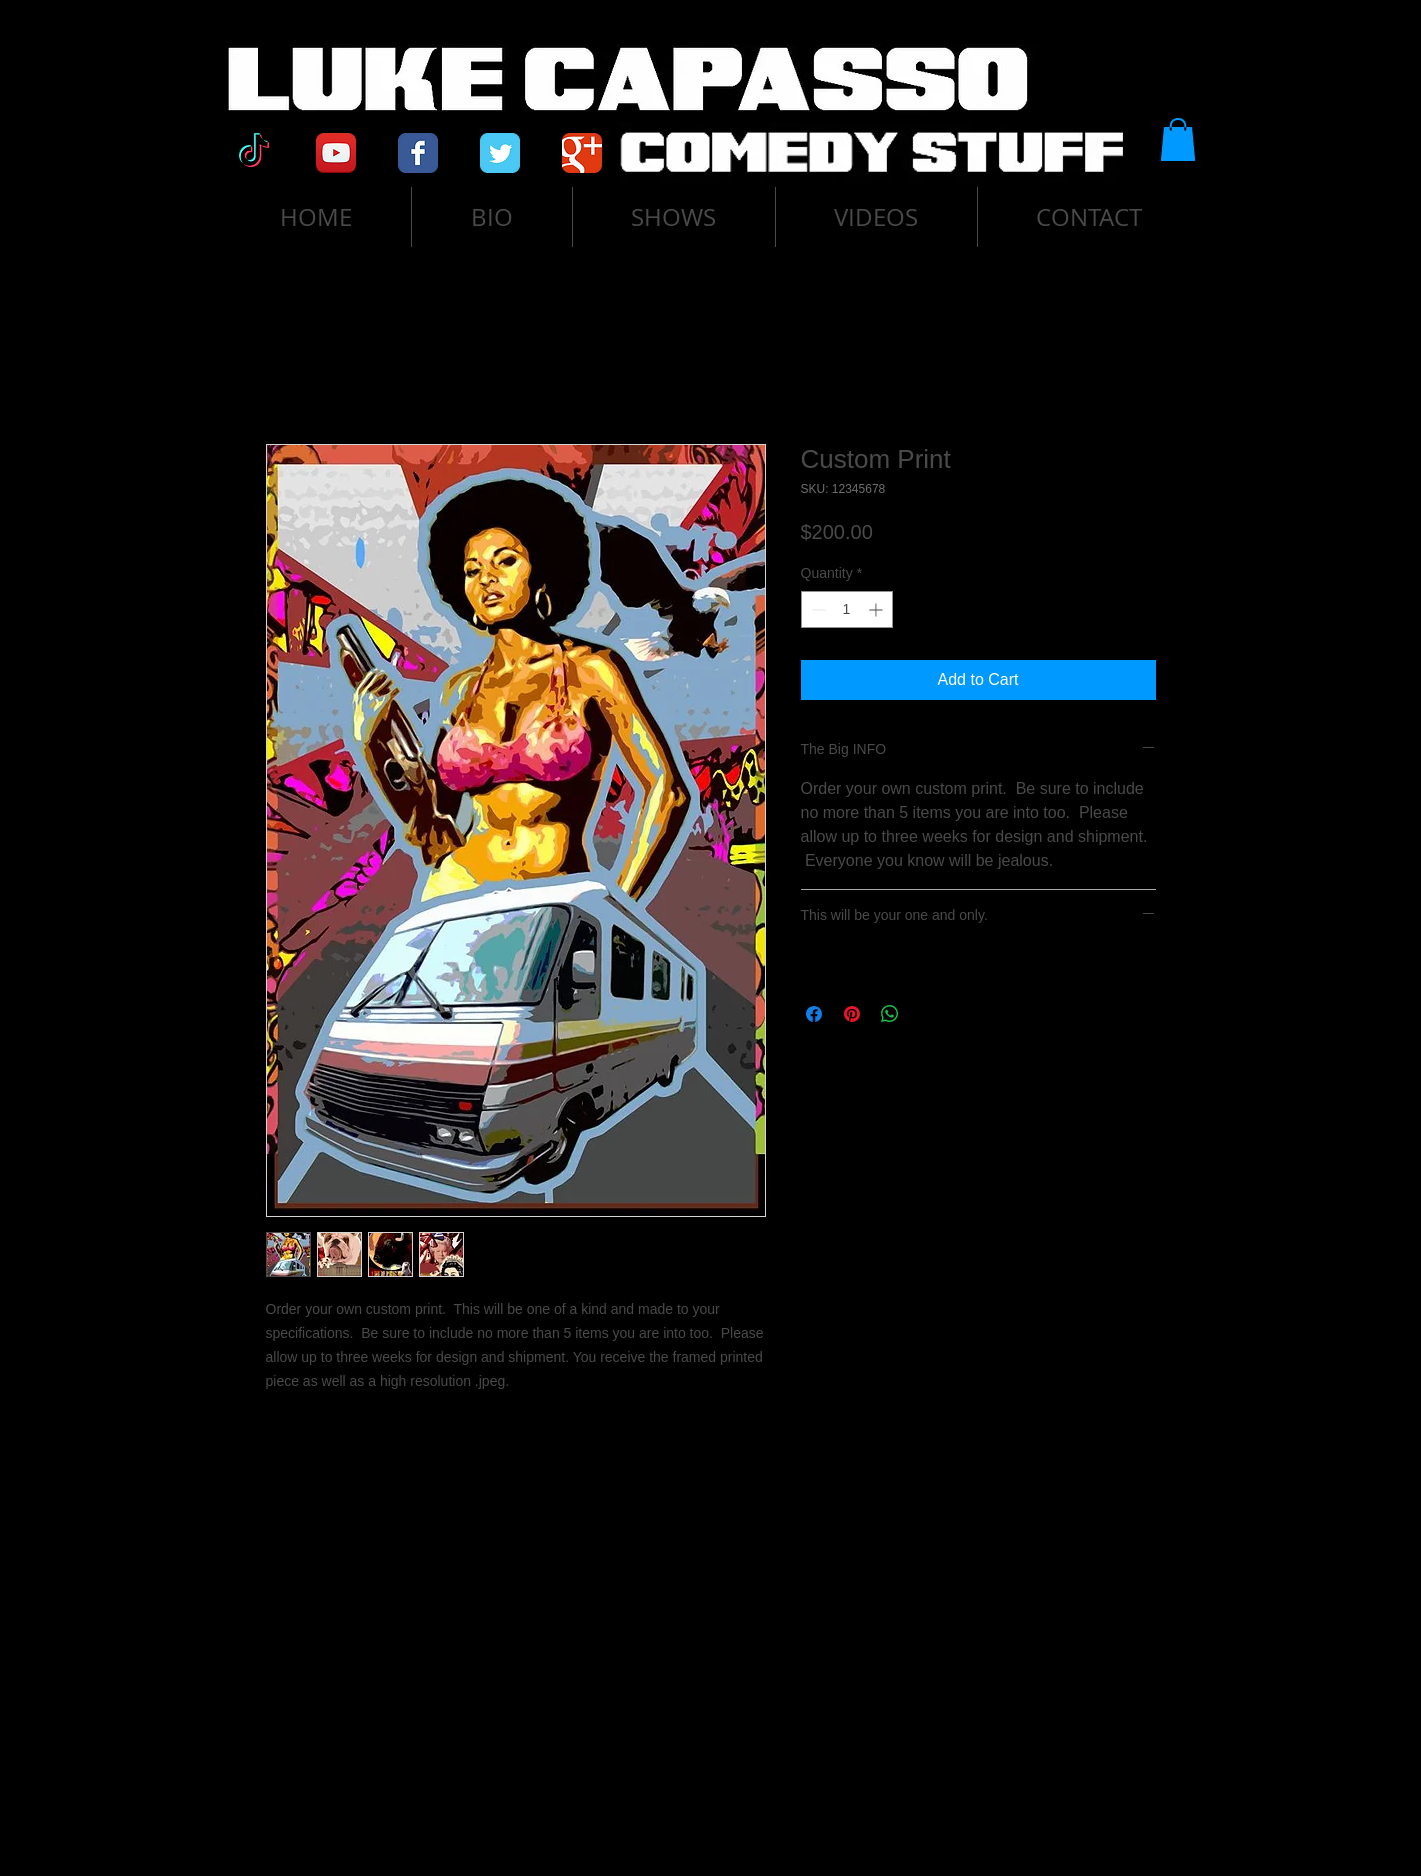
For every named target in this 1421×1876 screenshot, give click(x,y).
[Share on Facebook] (814, 1014)
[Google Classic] (582, 153)
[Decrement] (816, 609)
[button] (1178, 139)
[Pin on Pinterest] (852, 1014)
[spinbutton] (847, 609)
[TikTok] (254, 153)
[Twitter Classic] (500, 153)
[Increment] (877, 609)
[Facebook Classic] (418, 153)
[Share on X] (928, 1014)
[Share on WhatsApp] (890, 1014)
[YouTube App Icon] (336, 153)
